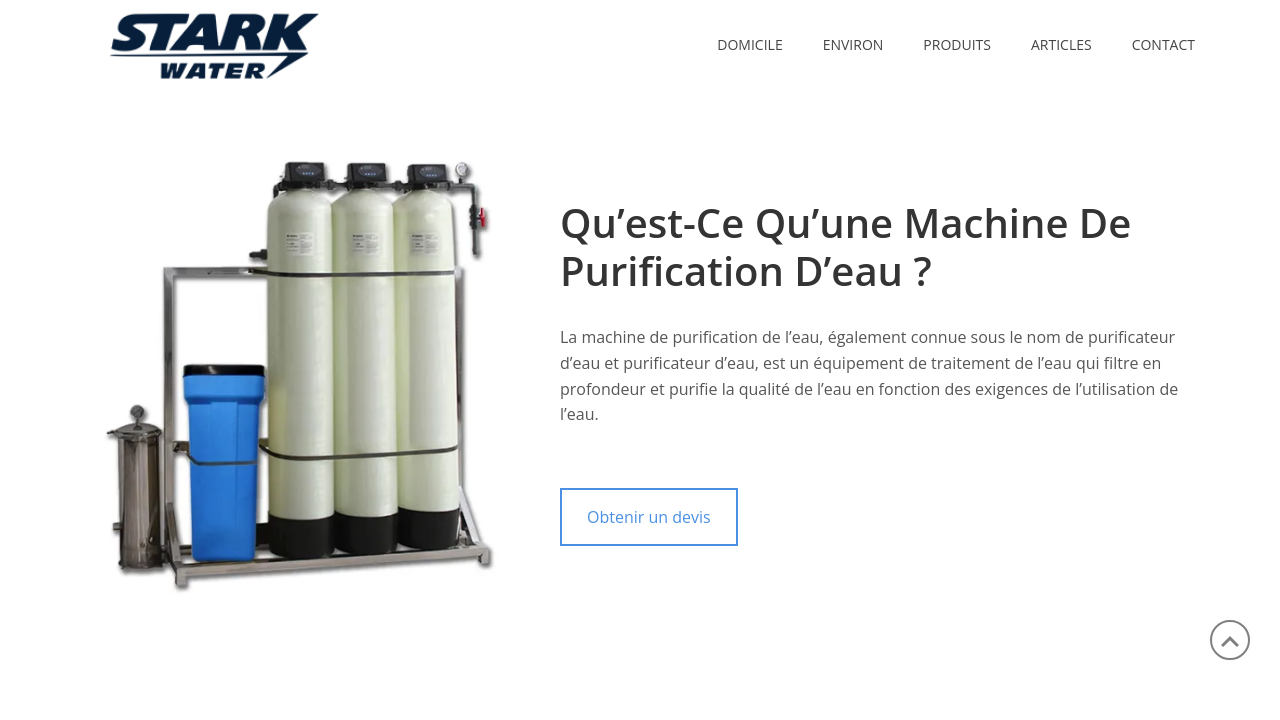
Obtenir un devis (649, 517)
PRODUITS (957, 44)
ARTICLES (1061, 44)
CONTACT (1163, 44)
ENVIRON (853, 44)
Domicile (749, 44)
